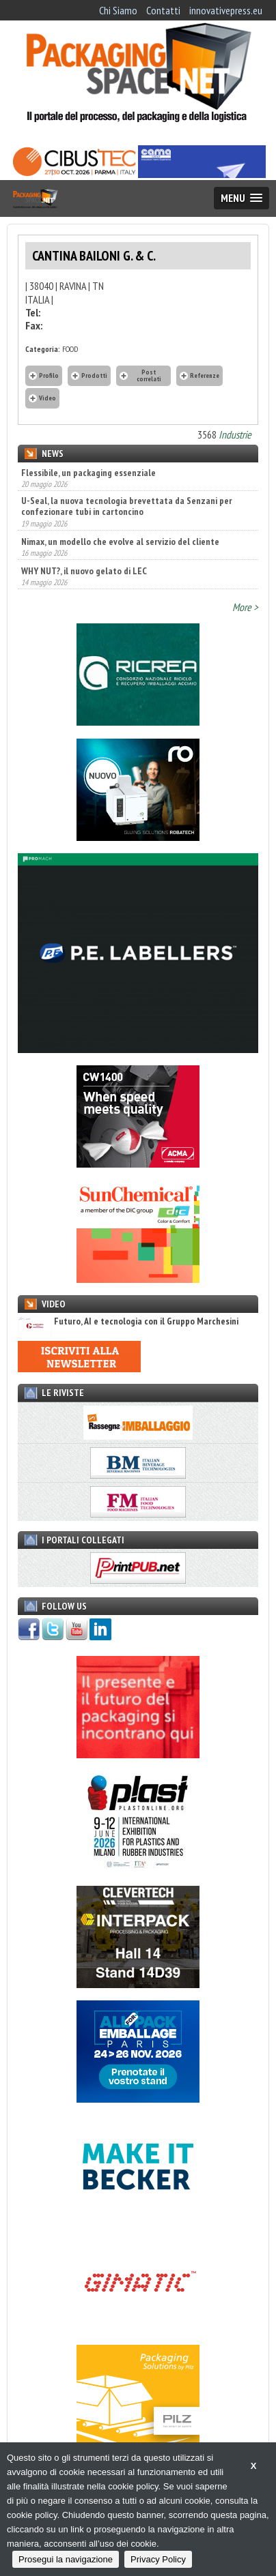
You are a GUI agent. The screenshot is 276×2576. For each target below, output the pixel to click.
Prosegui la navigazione (65, 2559)
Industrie (235, 434)
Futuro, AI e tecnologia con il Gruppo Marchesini (128, 1321)
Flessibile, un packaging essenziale (88, 472)
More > (245, 607)
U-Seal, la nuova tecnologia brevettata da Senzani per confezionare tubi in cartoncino (126, 506)
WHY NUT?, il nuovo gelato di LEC (84, 570)
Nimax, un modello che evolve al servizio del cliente (120, 541)
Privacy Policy (158, 2559)
